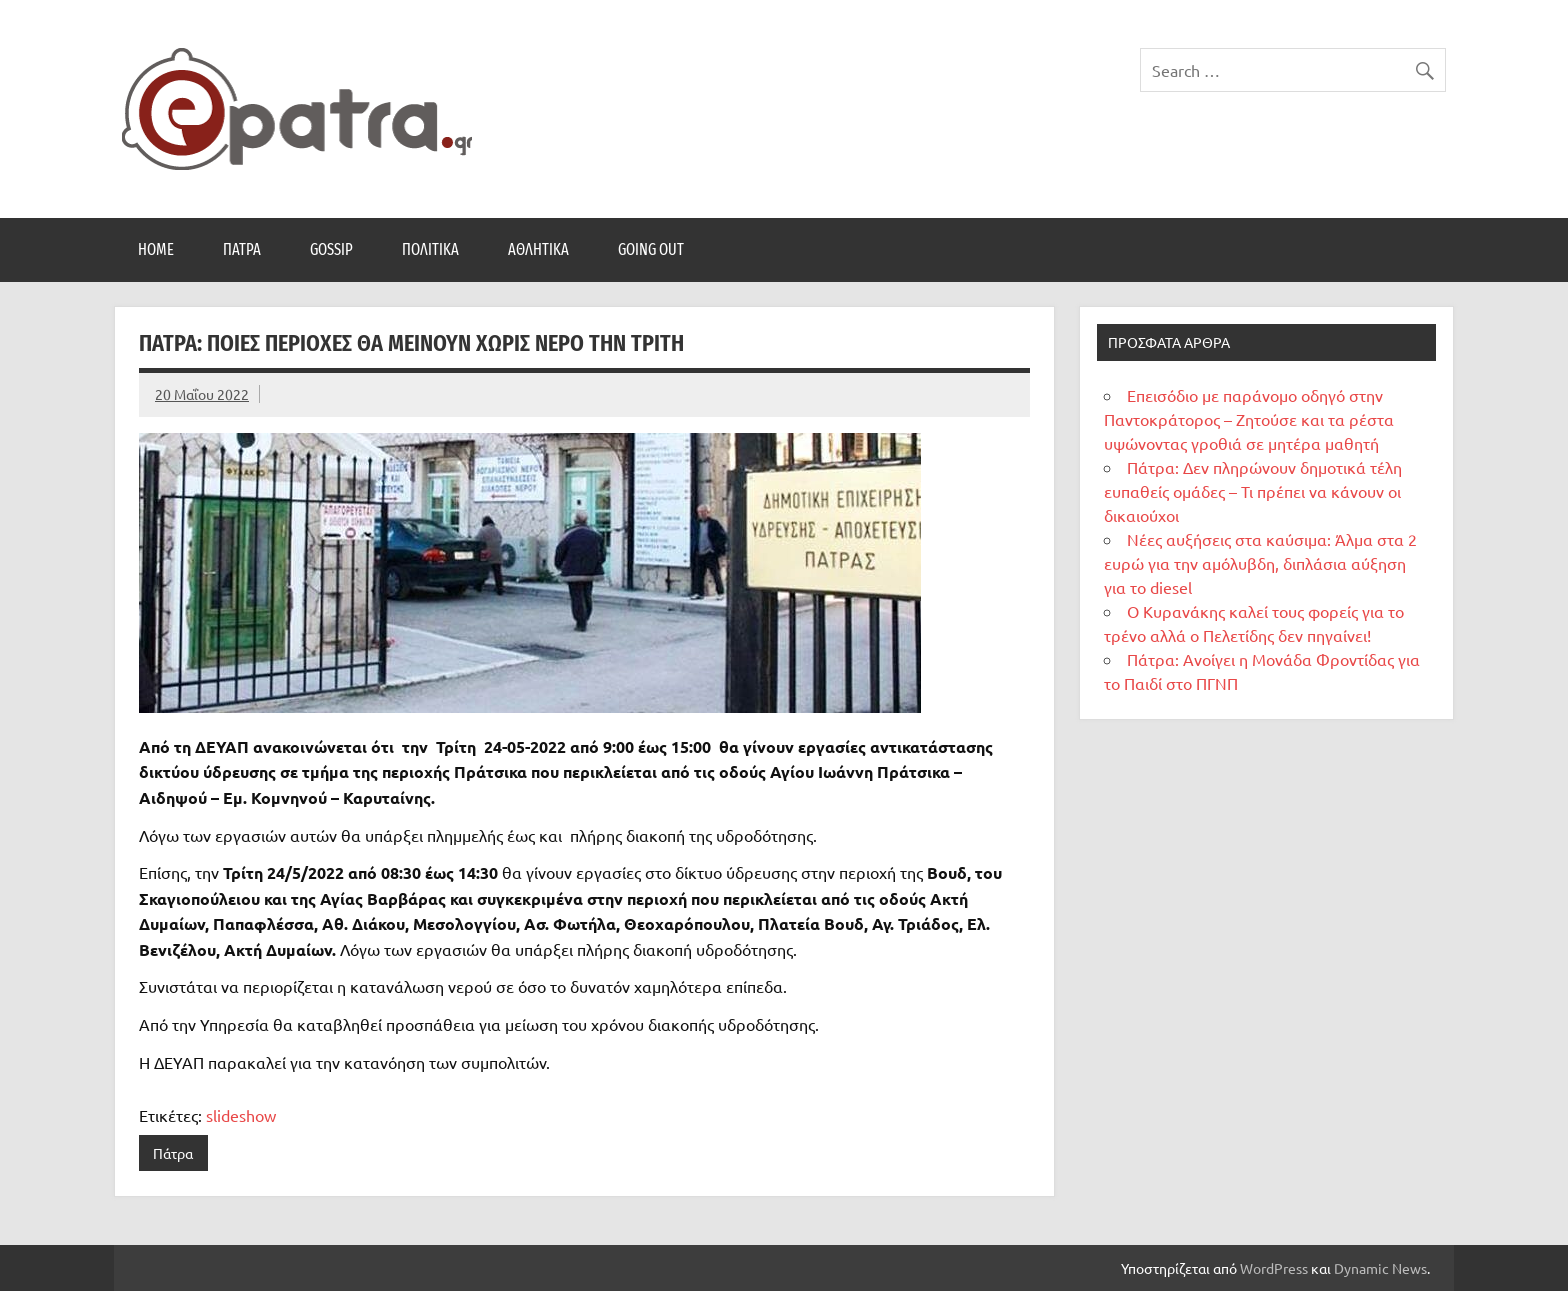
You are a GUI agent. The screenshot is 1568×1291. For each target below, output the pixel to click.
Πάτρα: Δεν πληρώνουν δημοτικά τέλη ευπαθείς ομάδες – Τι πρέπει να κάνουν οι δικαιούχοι (1253, 491)
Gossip (331, 249)
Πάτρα (242, 249)
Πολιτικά (430, 249)
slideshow (241, 1115)
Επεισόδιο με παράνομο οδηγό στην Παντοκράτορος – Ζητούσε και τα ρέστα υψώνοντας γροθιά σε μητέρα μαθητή (1249, 419)
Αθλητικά (538, 249)
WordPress (1274, 1268)
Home (156, 249)
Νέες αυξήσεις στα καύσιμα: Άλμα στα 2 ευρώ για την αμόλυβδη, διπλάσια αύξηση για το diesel (1260, 563)
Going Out (651, 249)
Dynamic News (1380, 1268)
